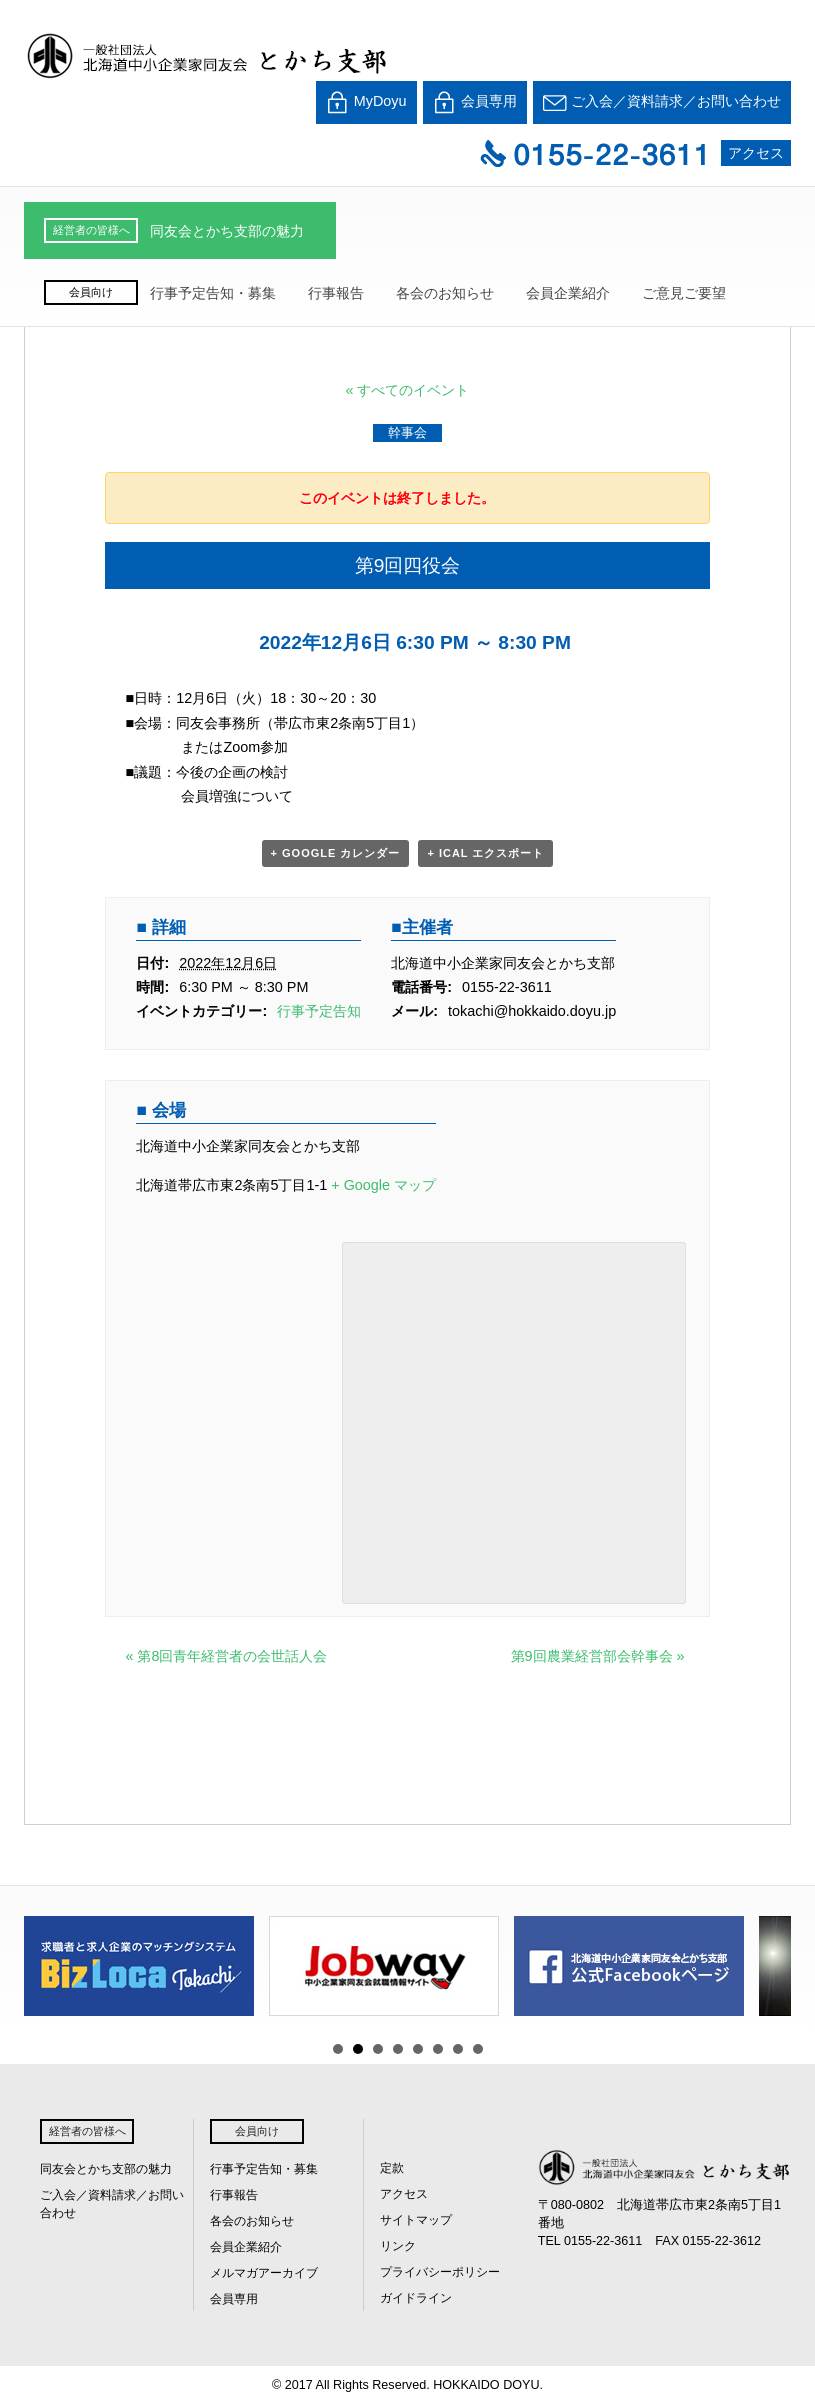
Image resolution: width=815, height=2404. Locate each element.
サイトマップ (416, 2220)
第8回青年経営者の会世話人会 (226, 1656)
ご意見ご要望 (684, 293)
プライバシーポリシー (440, 2272)
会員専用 (475, 102)
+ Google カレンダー (336, 853)
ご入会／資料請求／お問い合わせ (662, 102)
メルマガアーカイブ (264, 2273)
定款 (392, 2168)
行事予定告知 (319, 1011)
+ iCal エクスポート (485, 853)
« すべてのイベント (407, 390)
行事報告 (336, 293)
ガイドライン (416, 2298)
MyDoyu (366, 102)
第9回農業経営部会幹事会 (598, 1656)
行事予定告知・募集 (213, 293)
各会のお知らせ (445, 293)
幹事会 (407, 432)
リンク (398, 2246)
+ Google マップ (383, 1185)
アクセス (756, 153)
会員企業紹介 (568, 293)
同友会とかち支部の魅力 (227, 231)
